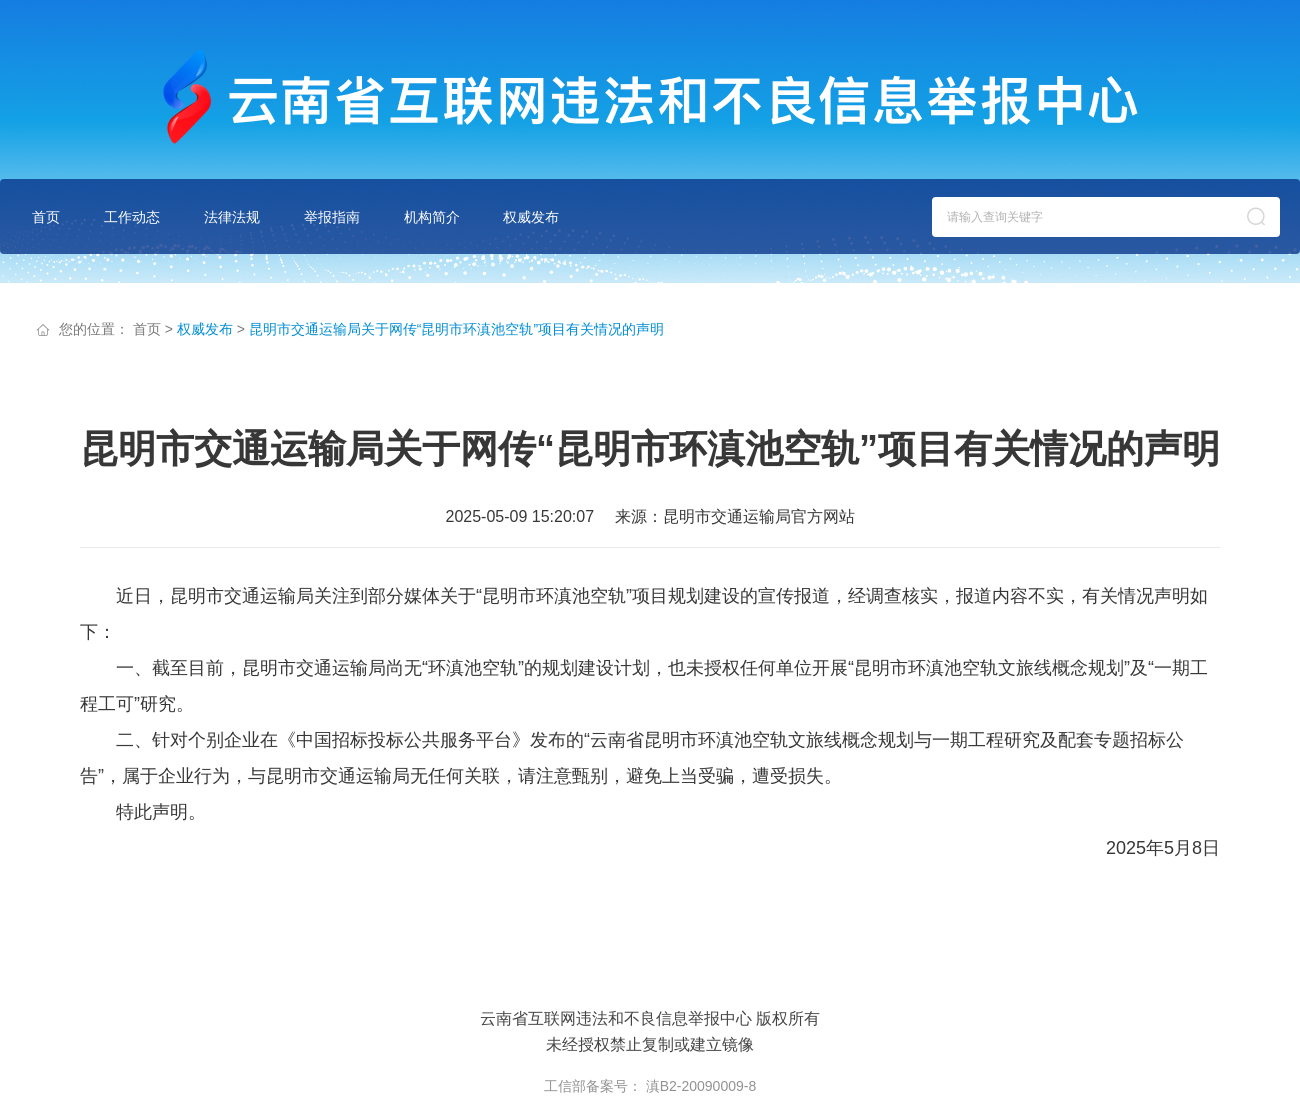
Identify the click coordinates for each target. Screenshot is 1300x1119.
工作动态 (132, 217)
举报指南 (332, 217)
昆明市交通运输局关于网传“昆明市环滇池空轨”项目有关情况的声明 (456, 329)
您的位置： (94, 329)
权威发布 (531, 217)
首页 (46, 217)
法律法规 (232, 217)
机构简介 (432, 217)
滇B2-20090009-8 (701, 1086)
